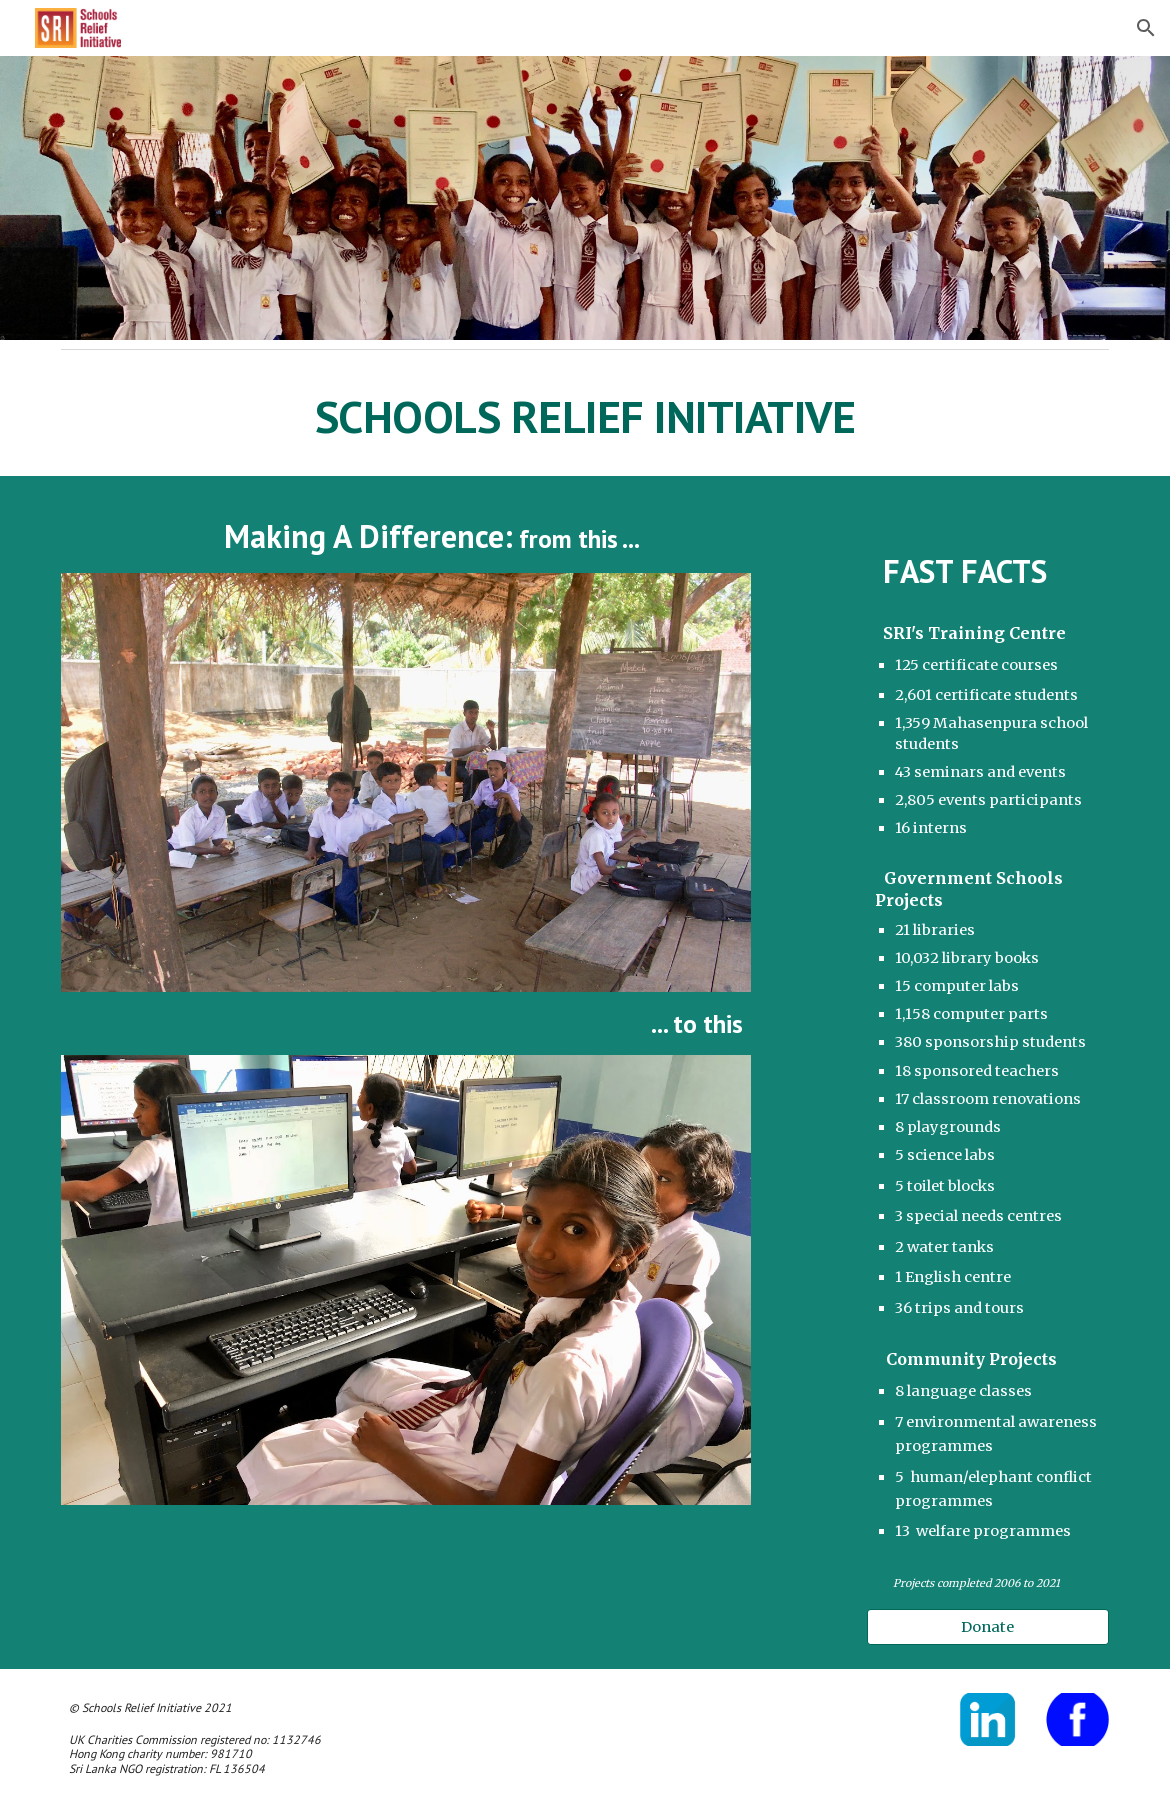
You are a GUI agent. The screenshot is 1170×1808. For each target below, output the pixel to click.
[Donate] (988, 1626)
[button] (1146, 28)
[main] (584, 417)
